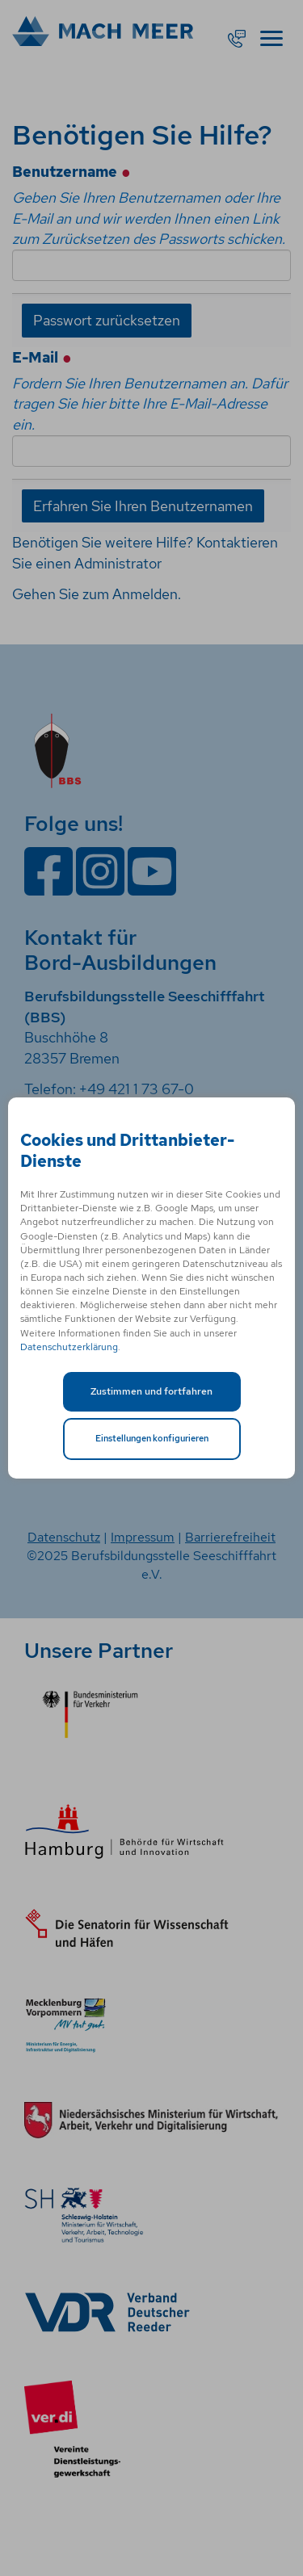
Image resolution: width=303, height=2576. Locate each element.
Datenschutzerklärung (69, 1346)
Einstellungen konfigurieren (151, 1438)
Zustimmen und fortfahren (151, 1391)
